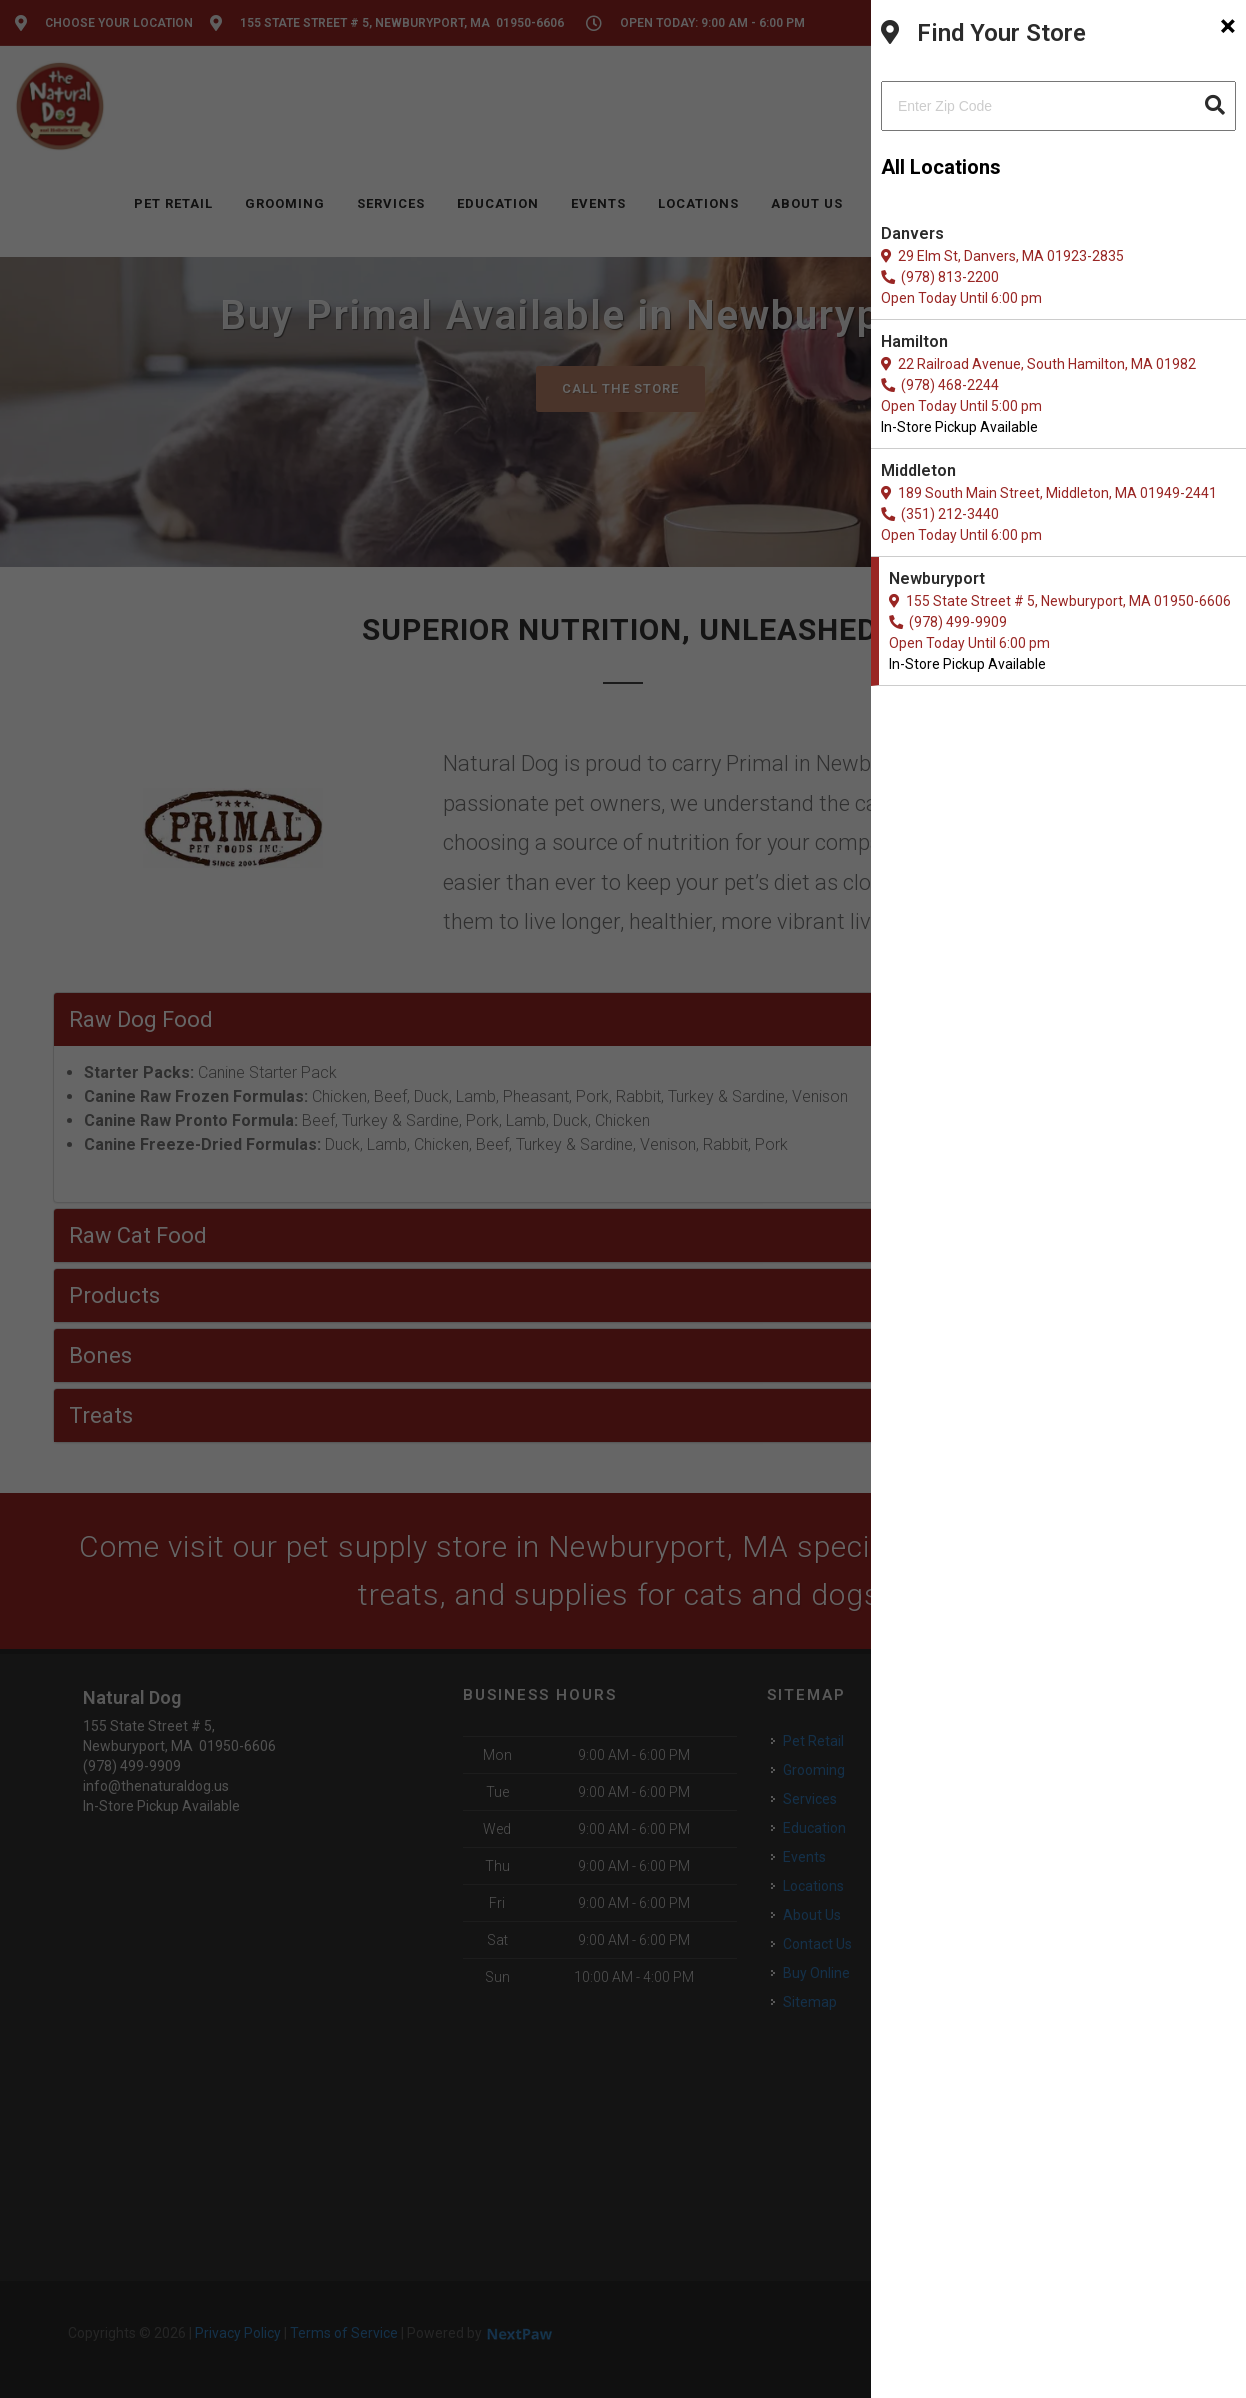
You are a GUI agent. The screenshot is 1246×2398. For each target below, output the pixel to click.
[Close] (1228, 26)
